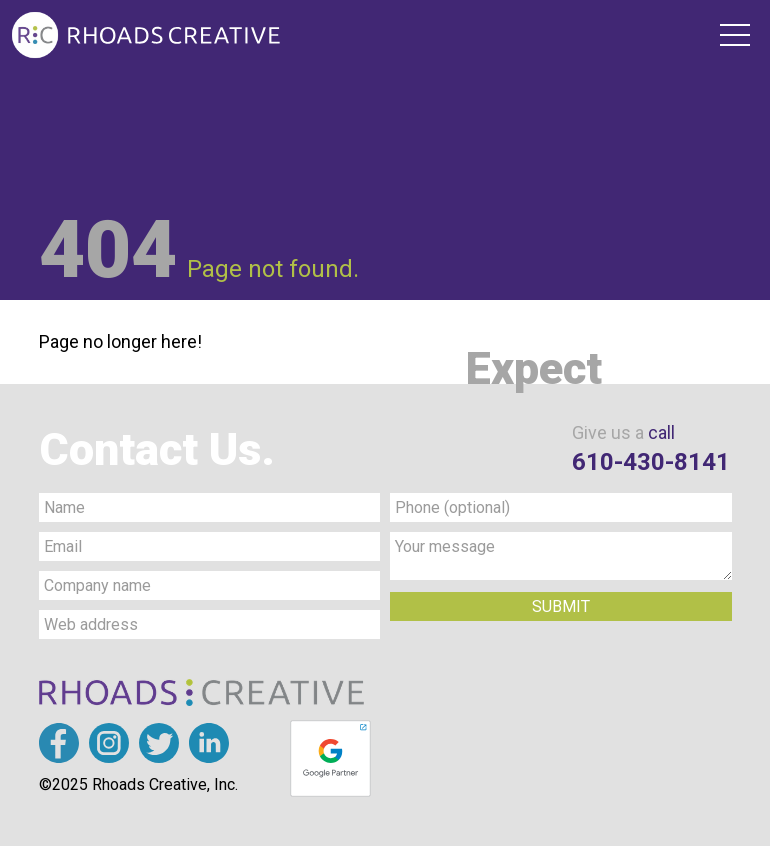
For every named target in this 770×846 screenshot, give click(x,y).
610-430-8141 (651, 462)
